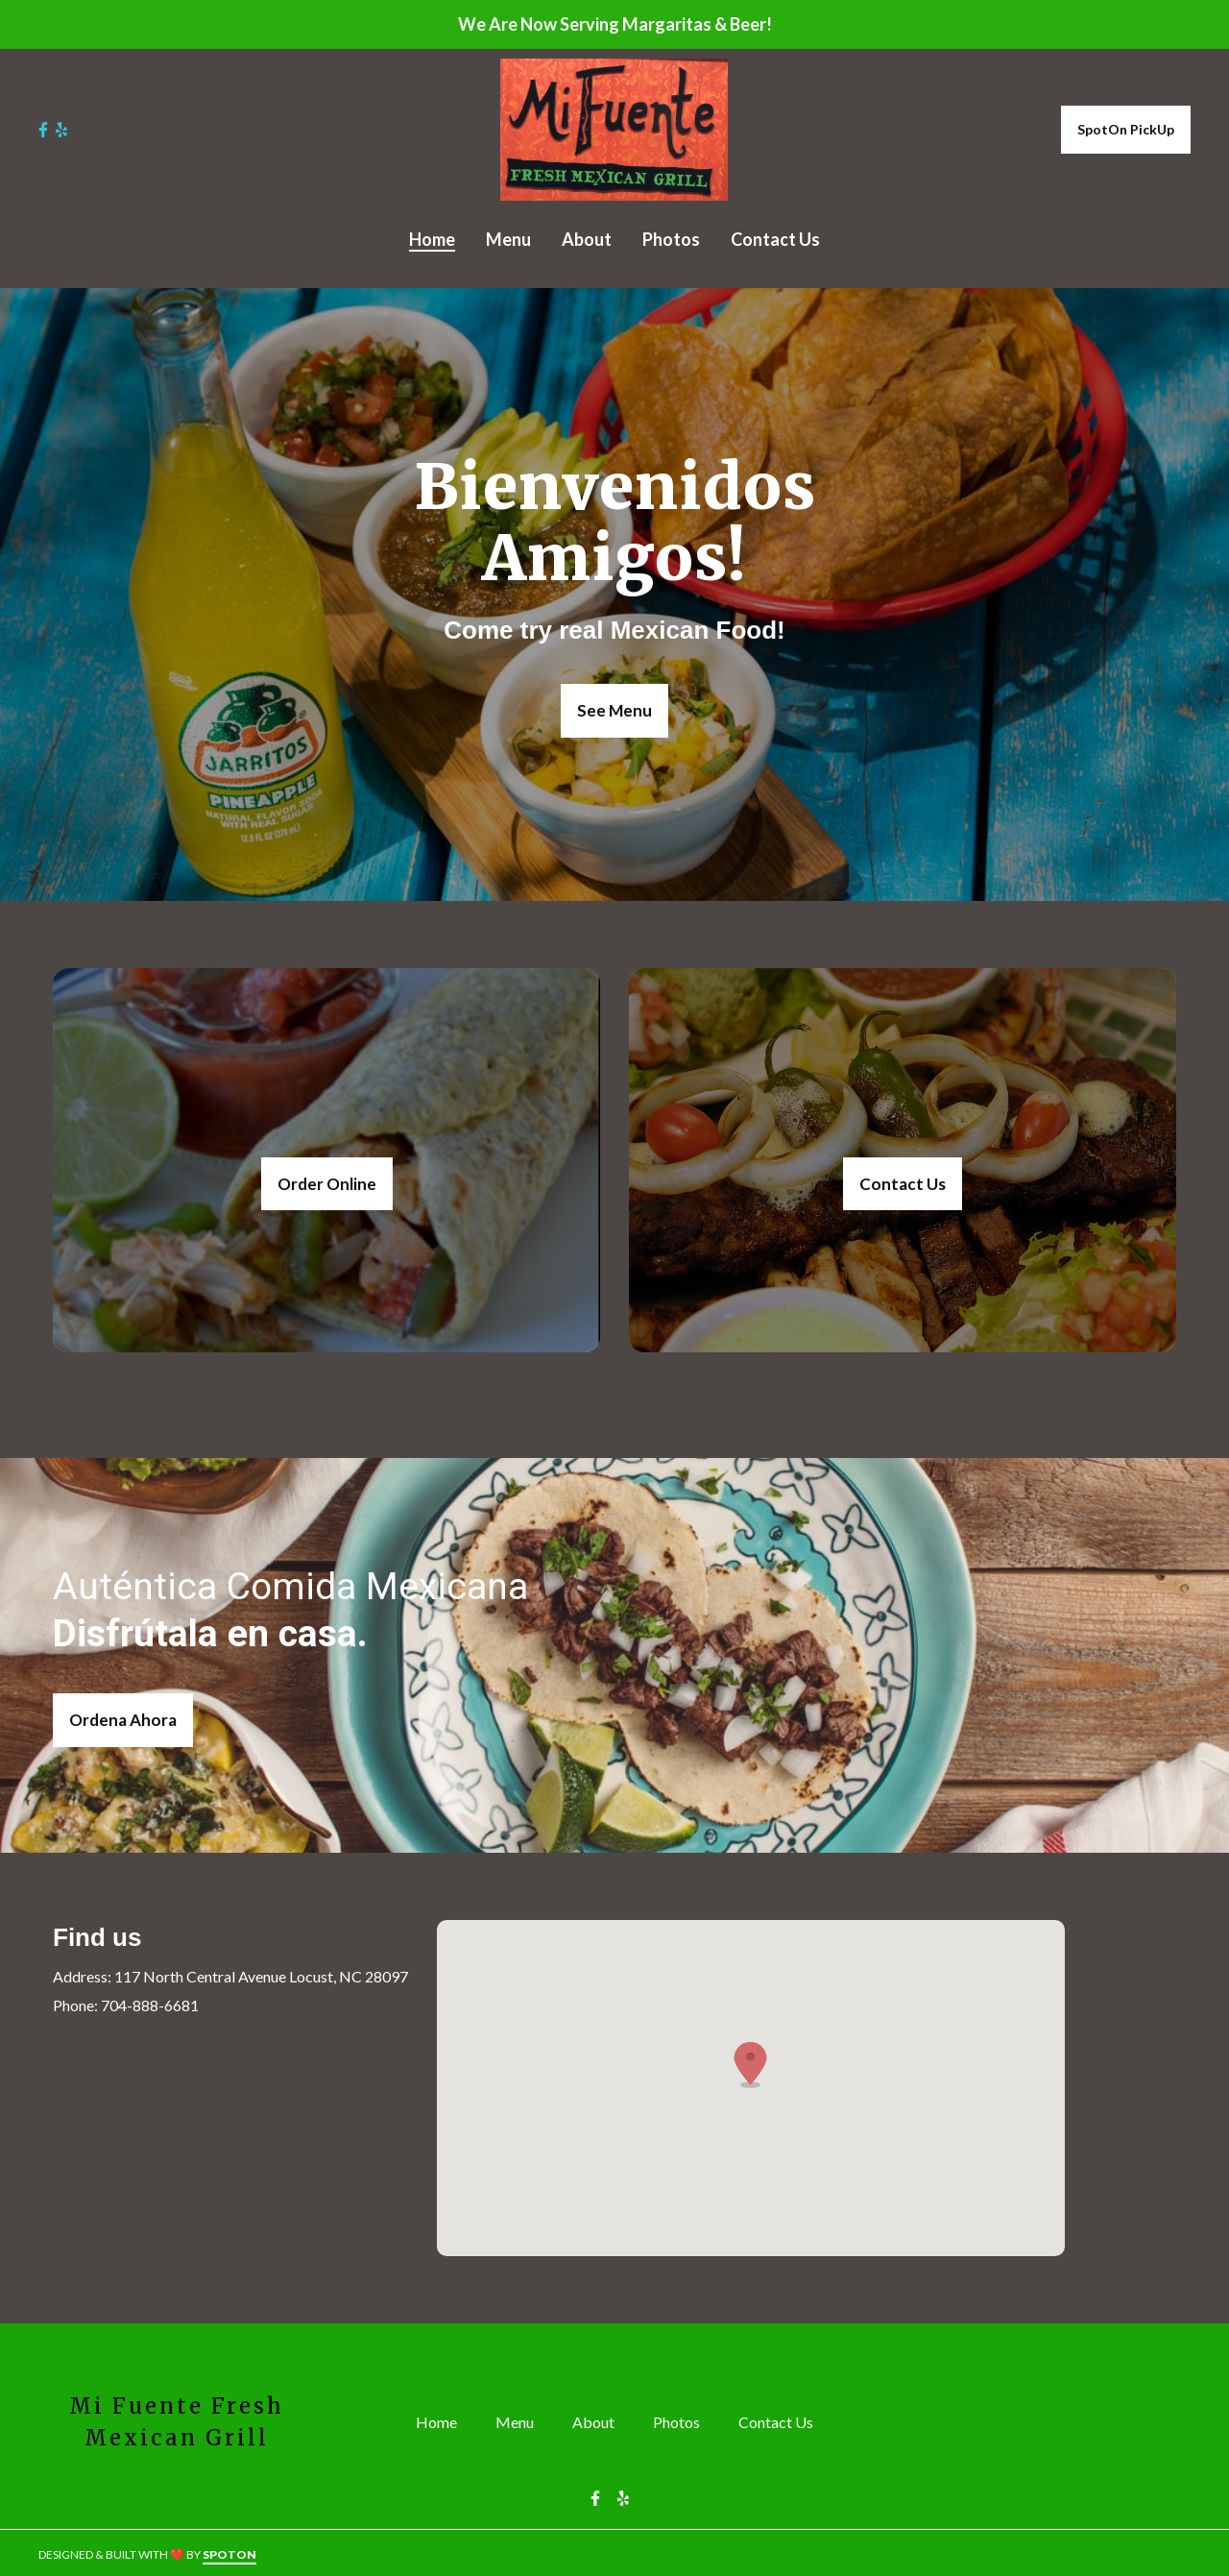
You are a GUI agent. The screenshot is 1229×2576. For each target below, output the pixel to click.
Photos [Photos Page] (671, 239)
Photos (682, 2421)
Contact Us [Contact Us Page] (775, 239)
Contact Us (902, 1184)
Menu (520, 2421)
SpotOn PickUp (1125, 129)
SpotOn (229, 2554)
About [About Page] (587, 239)
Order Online (326, 1184)
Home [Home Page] (432, 239)
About (599, 2421)
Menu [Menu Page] (508, 239)
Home (442, 2421)
